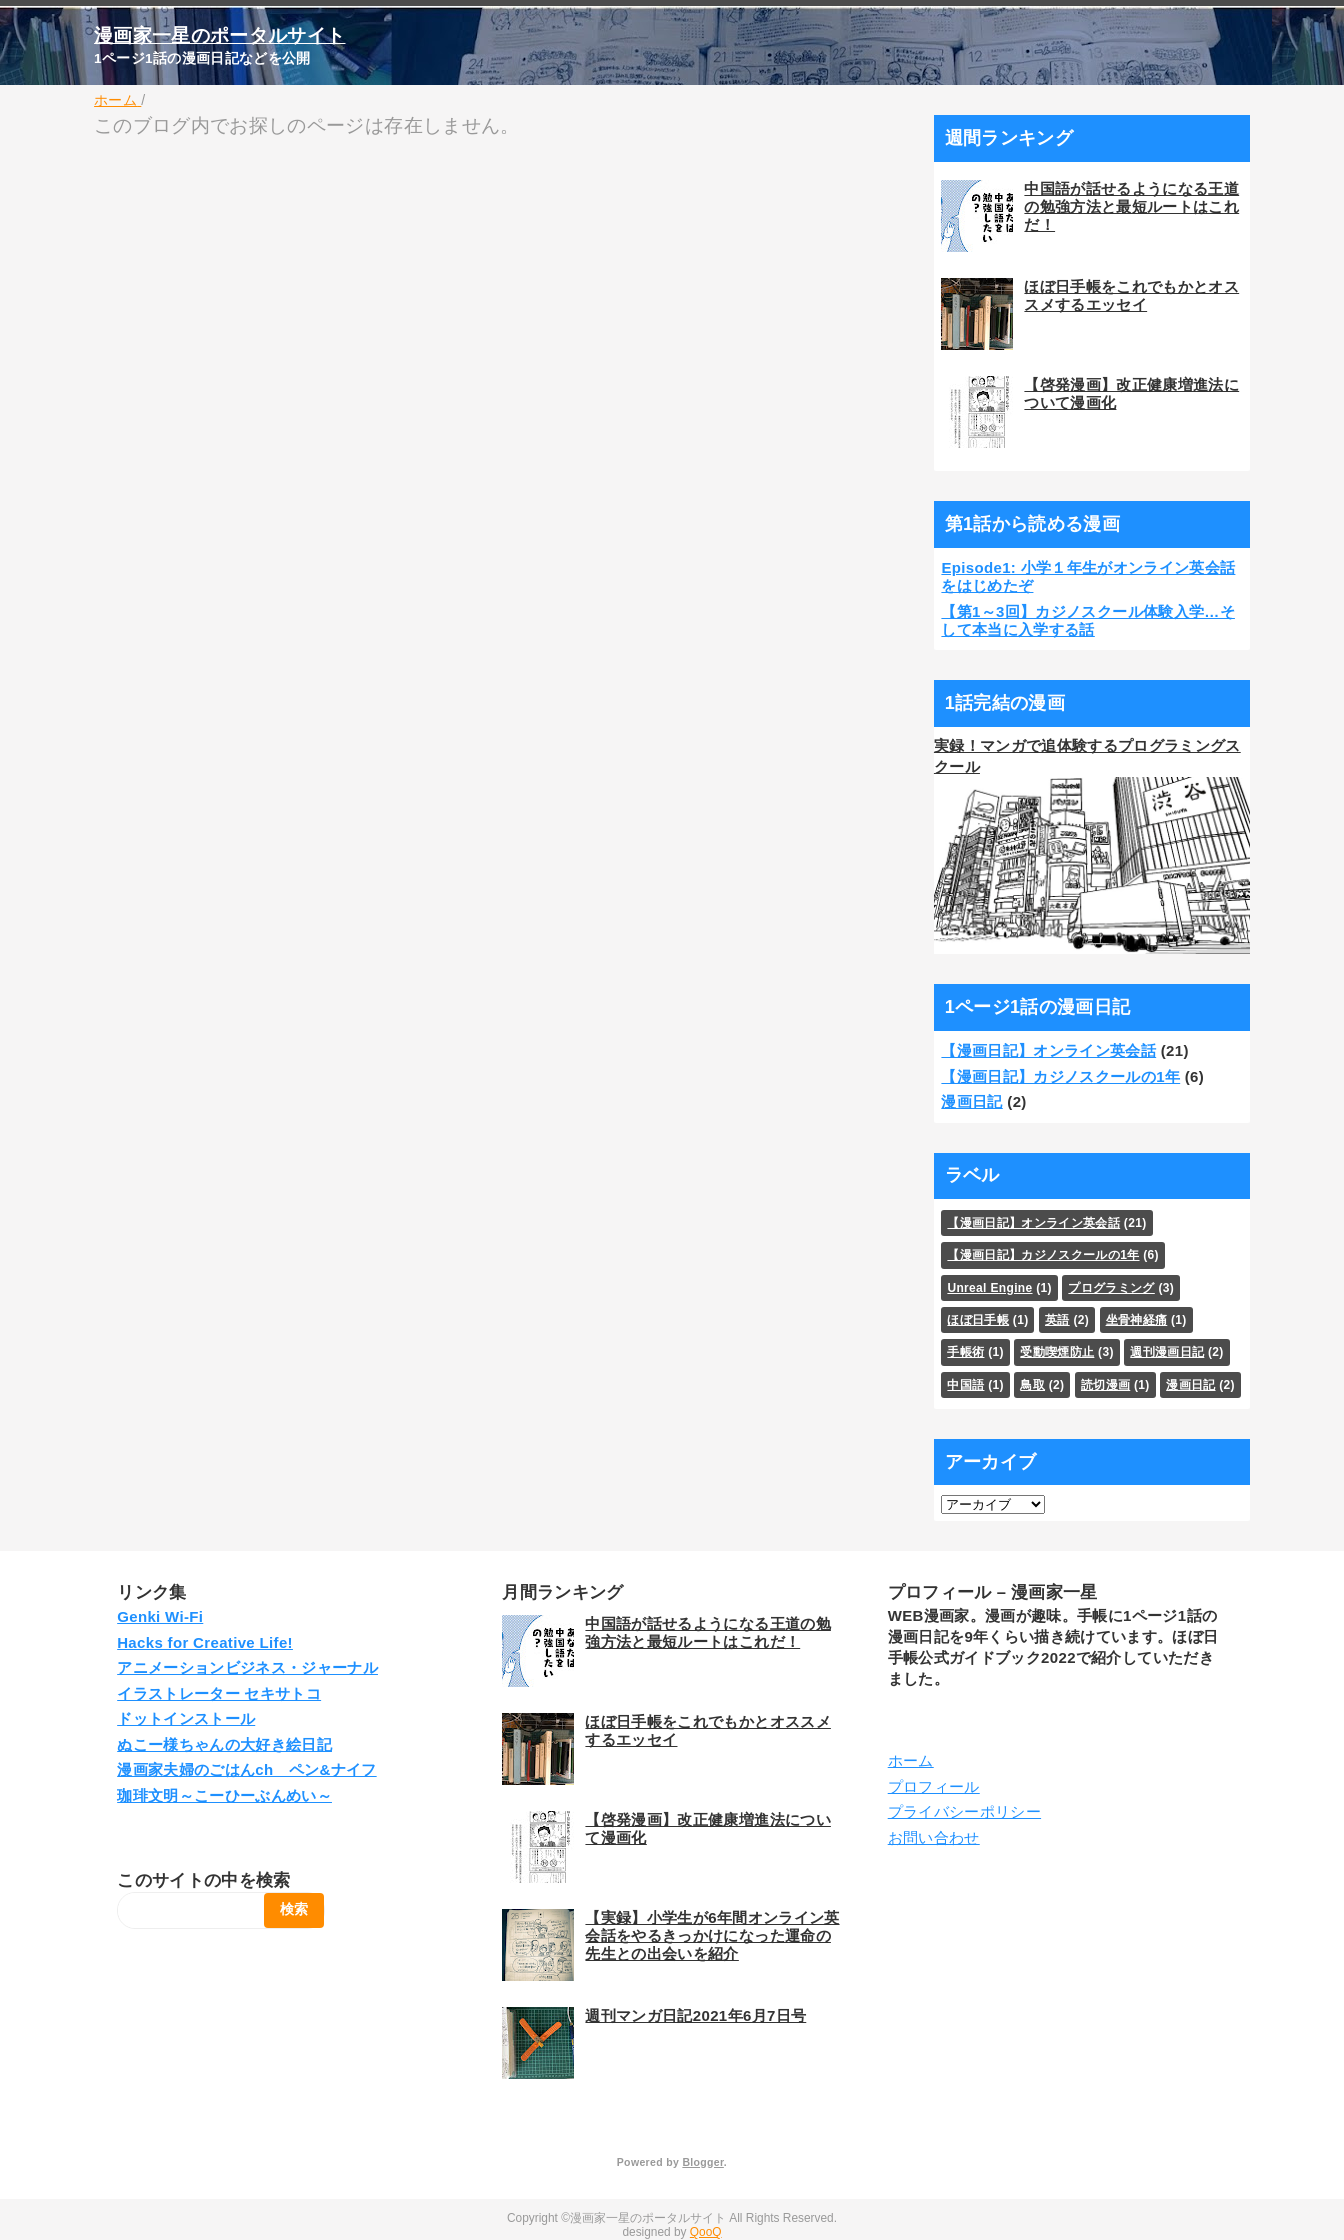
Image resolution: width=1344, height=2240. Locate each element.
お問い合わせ (934, 1837)
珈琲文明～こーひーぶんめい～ (224, 1795)
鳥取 (1032, 1385)
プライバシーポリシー (964, 1811)
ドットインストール (186, 1718)
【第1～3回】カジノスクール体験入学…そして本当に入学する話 (1088, 620)
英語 (1057, 1320)
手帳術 (965, 1352)
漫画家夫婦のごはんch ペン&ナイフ (246, 1769)
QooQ (706, 2232)
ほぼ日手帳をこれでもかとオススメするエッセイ (1131, 295)
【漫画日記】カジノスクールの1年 (1060, 1076)
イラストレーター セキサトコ (219, 1693)
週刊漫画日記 (1167, 1352)
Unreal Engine (989, 1288)
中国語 (965, 1385)
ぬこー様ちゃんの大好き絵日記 (224, 1744)
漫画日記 (971, 1101)
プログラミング (1111, 1288)
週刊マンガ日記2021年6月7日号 (695, 2015)
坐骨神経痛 (1137, 1320)
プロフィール (934, 1786)
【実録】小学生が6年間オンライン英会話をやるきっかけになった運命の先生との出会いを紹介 (712, 1935)
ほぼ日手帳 (978, 1320)
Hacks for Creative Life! (205, 1642)
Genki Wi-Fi (160, 1616)
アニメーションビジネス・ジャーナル (247, 1667)
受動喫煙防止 (1057, 1352)
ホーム (911, 1760)
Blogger (702, 2162)
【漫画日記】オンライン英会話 (1048, 1050)
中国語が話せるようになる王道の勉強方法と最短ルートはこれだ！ (1131, 206)
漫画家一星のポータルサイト (219, 35)
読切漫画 (1105, 1385)
